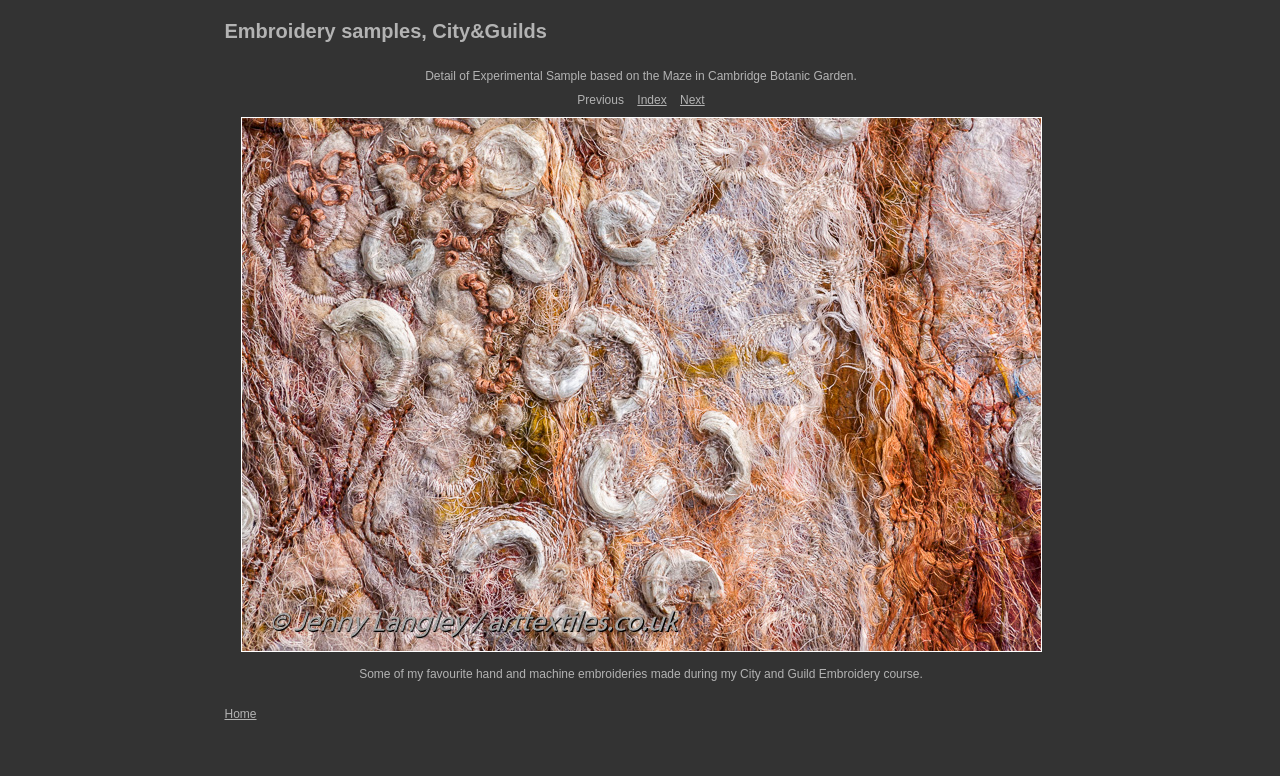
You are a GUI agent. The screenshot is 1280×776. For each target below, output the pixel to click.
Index (651, 100)
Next (692, 100)
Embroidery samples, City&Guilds (386, 31)
